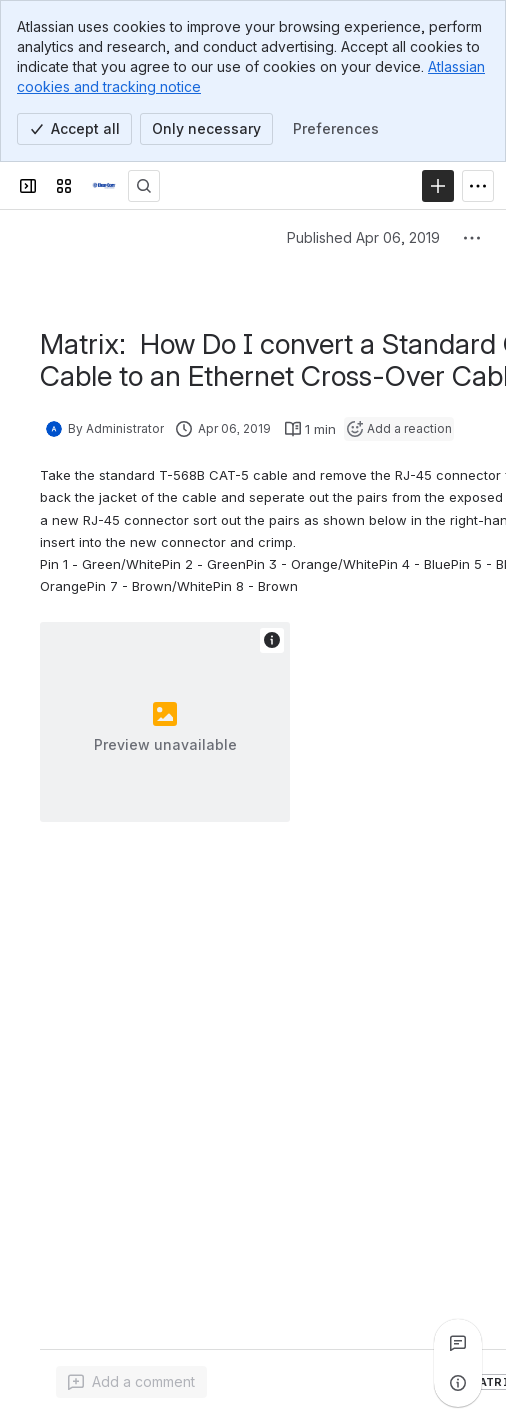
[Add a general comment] (131, 1382)
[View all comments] (458, 1343)
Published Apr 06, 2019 (363, 237)
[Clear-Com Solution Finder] (104, 186)
